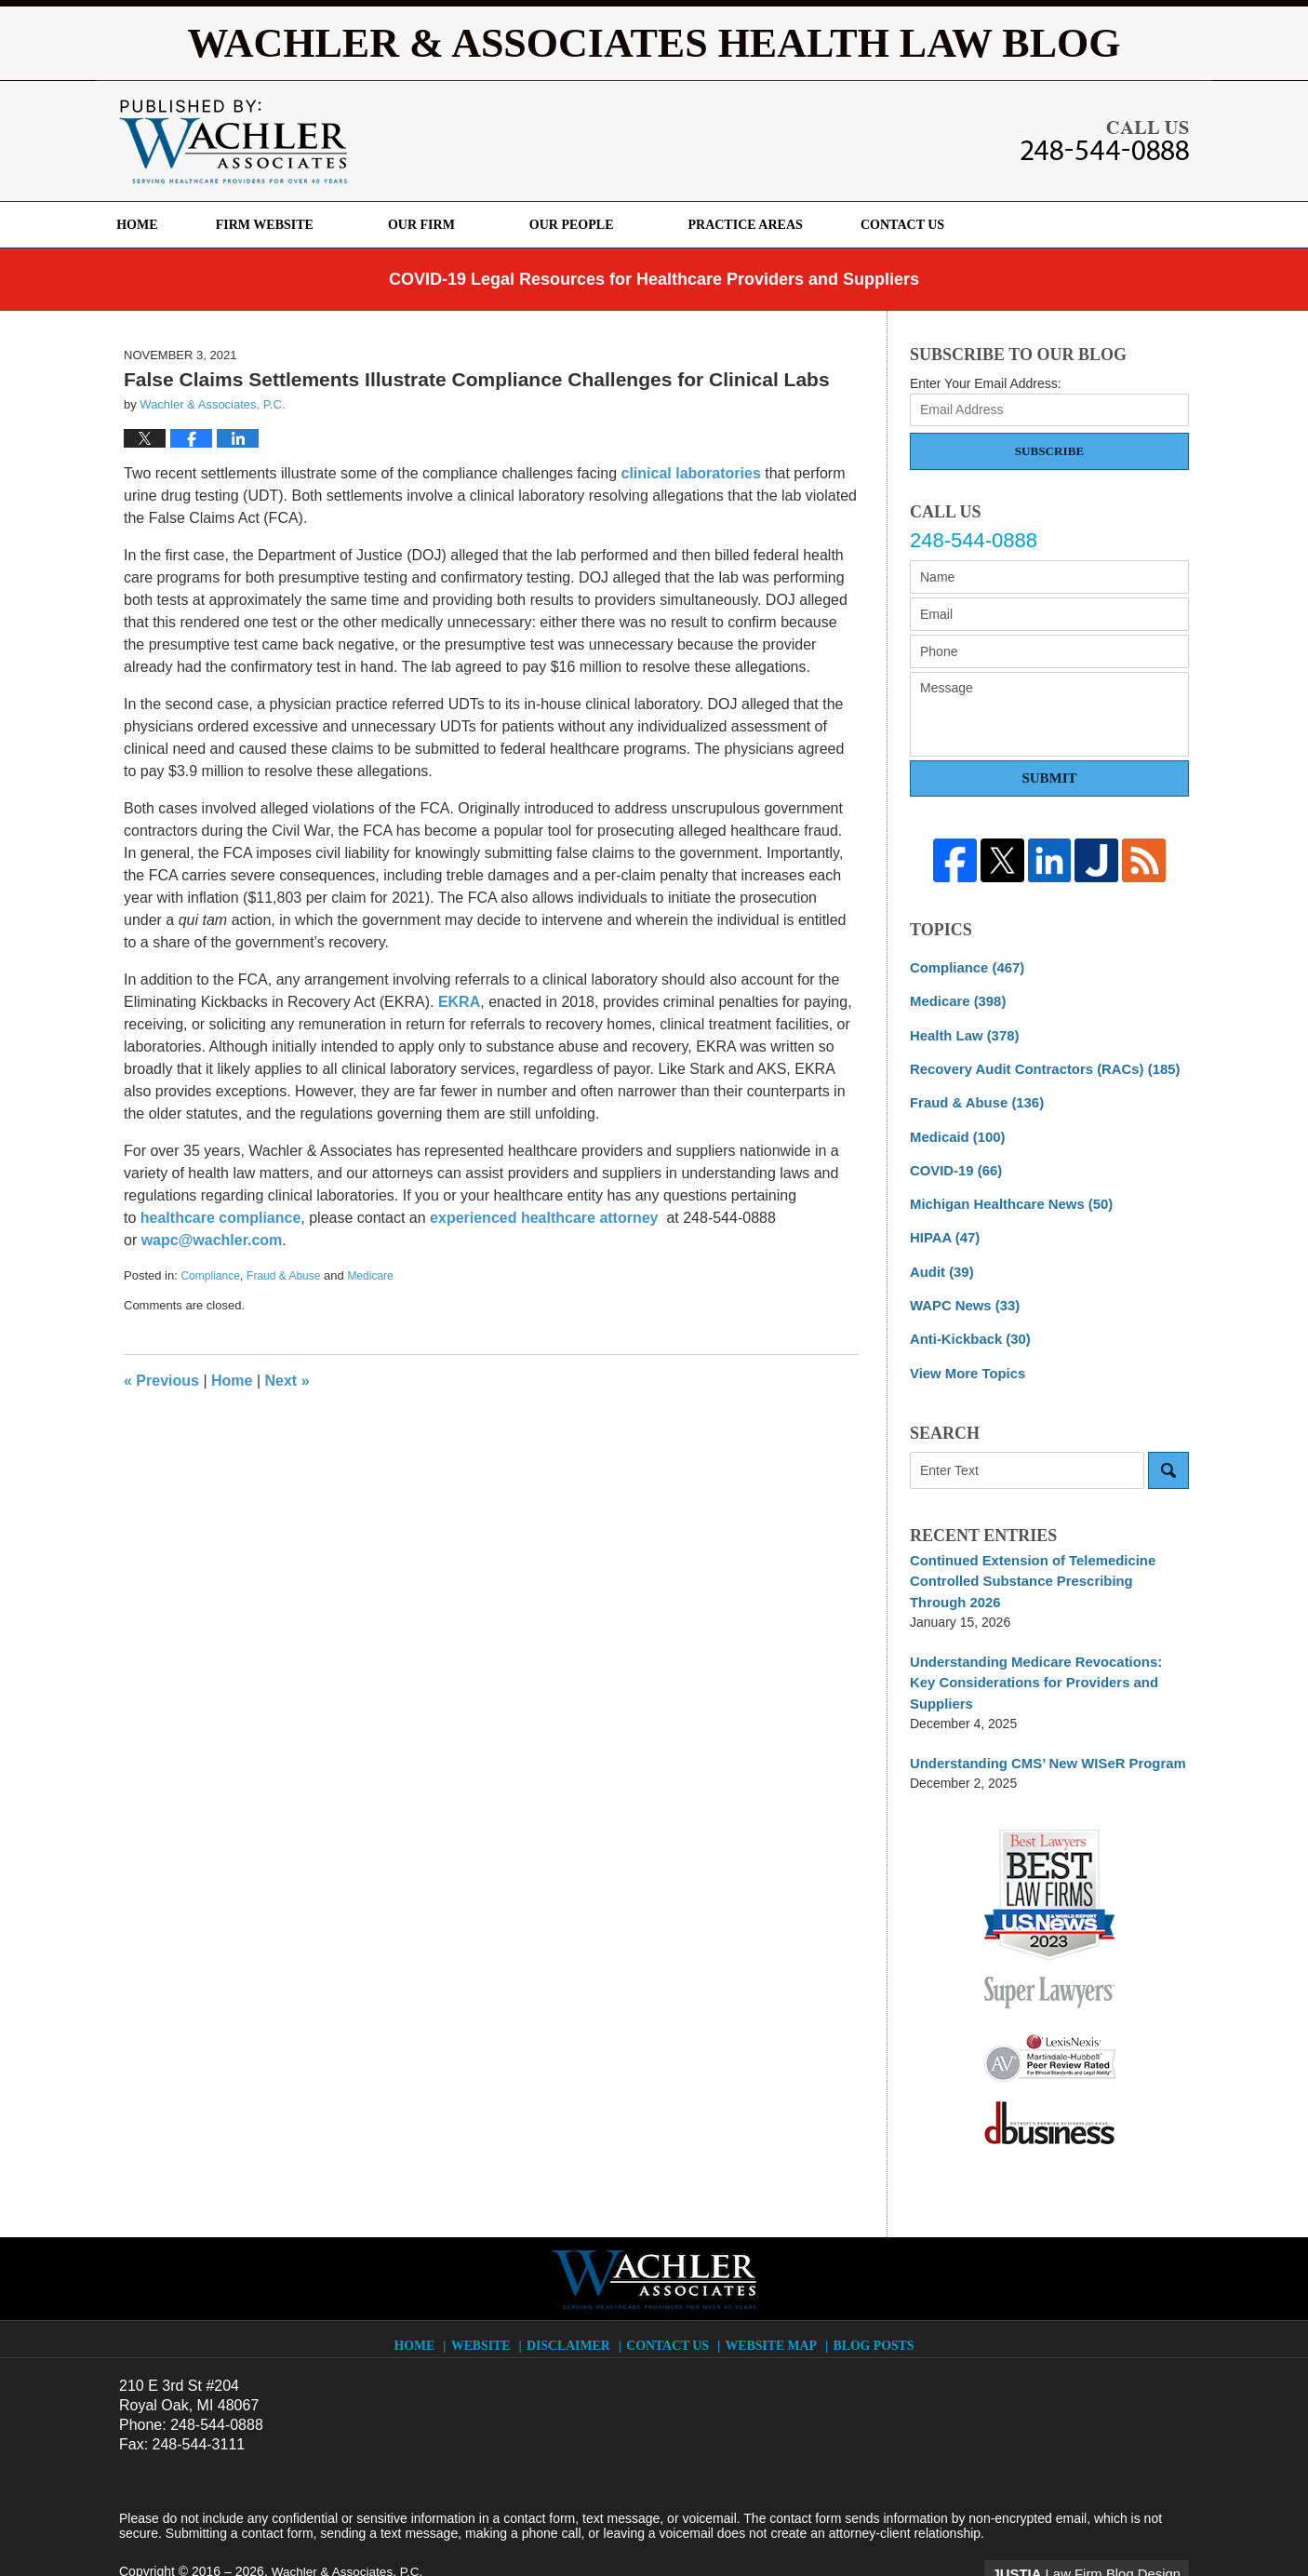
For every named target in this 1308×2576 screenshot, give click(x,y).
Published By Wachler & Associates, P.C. (1105, 140)
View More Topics (964, 1357)
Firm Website (297, 225)
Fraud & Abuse (283, 1275)
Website (487, 2295)
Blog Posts (871, 2295)
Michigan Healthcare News (1005, 1194)
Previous (161, 1381)
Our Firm (454, 225)
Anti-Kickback (966, 1325)
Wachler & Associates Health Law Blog (233, 141)
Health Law (961, 1032)
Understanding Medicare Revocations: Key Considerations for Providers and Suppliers (1044, 1651)
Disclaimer (574, 2295)
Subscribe (1049, 451)
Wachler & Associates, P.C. (350, 2526)
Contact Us (952, 225)
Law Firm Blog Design (1100, 2528)
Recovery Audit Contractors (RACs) (1037, 1064)
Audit (940, 1260)
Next (287, 1381)
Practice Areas (778, 225)
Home (153, 225)
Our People (604, 225)
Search (1168, 1454)
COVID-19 (953, 1162)
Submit (1048, 778)
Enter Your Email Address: (985, 383)
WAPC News (961, 1292)
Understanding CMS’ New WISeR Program (1039, 1719)
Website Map (772, 2295)
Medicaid (954, 1129)
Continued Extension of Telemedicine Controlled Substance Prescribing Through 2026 (1043, 1563)
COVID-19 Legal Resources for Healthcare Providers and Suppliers (654, 279)
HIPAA (943, 1227)
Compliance (209, 1275)
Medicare (370, 1275)
